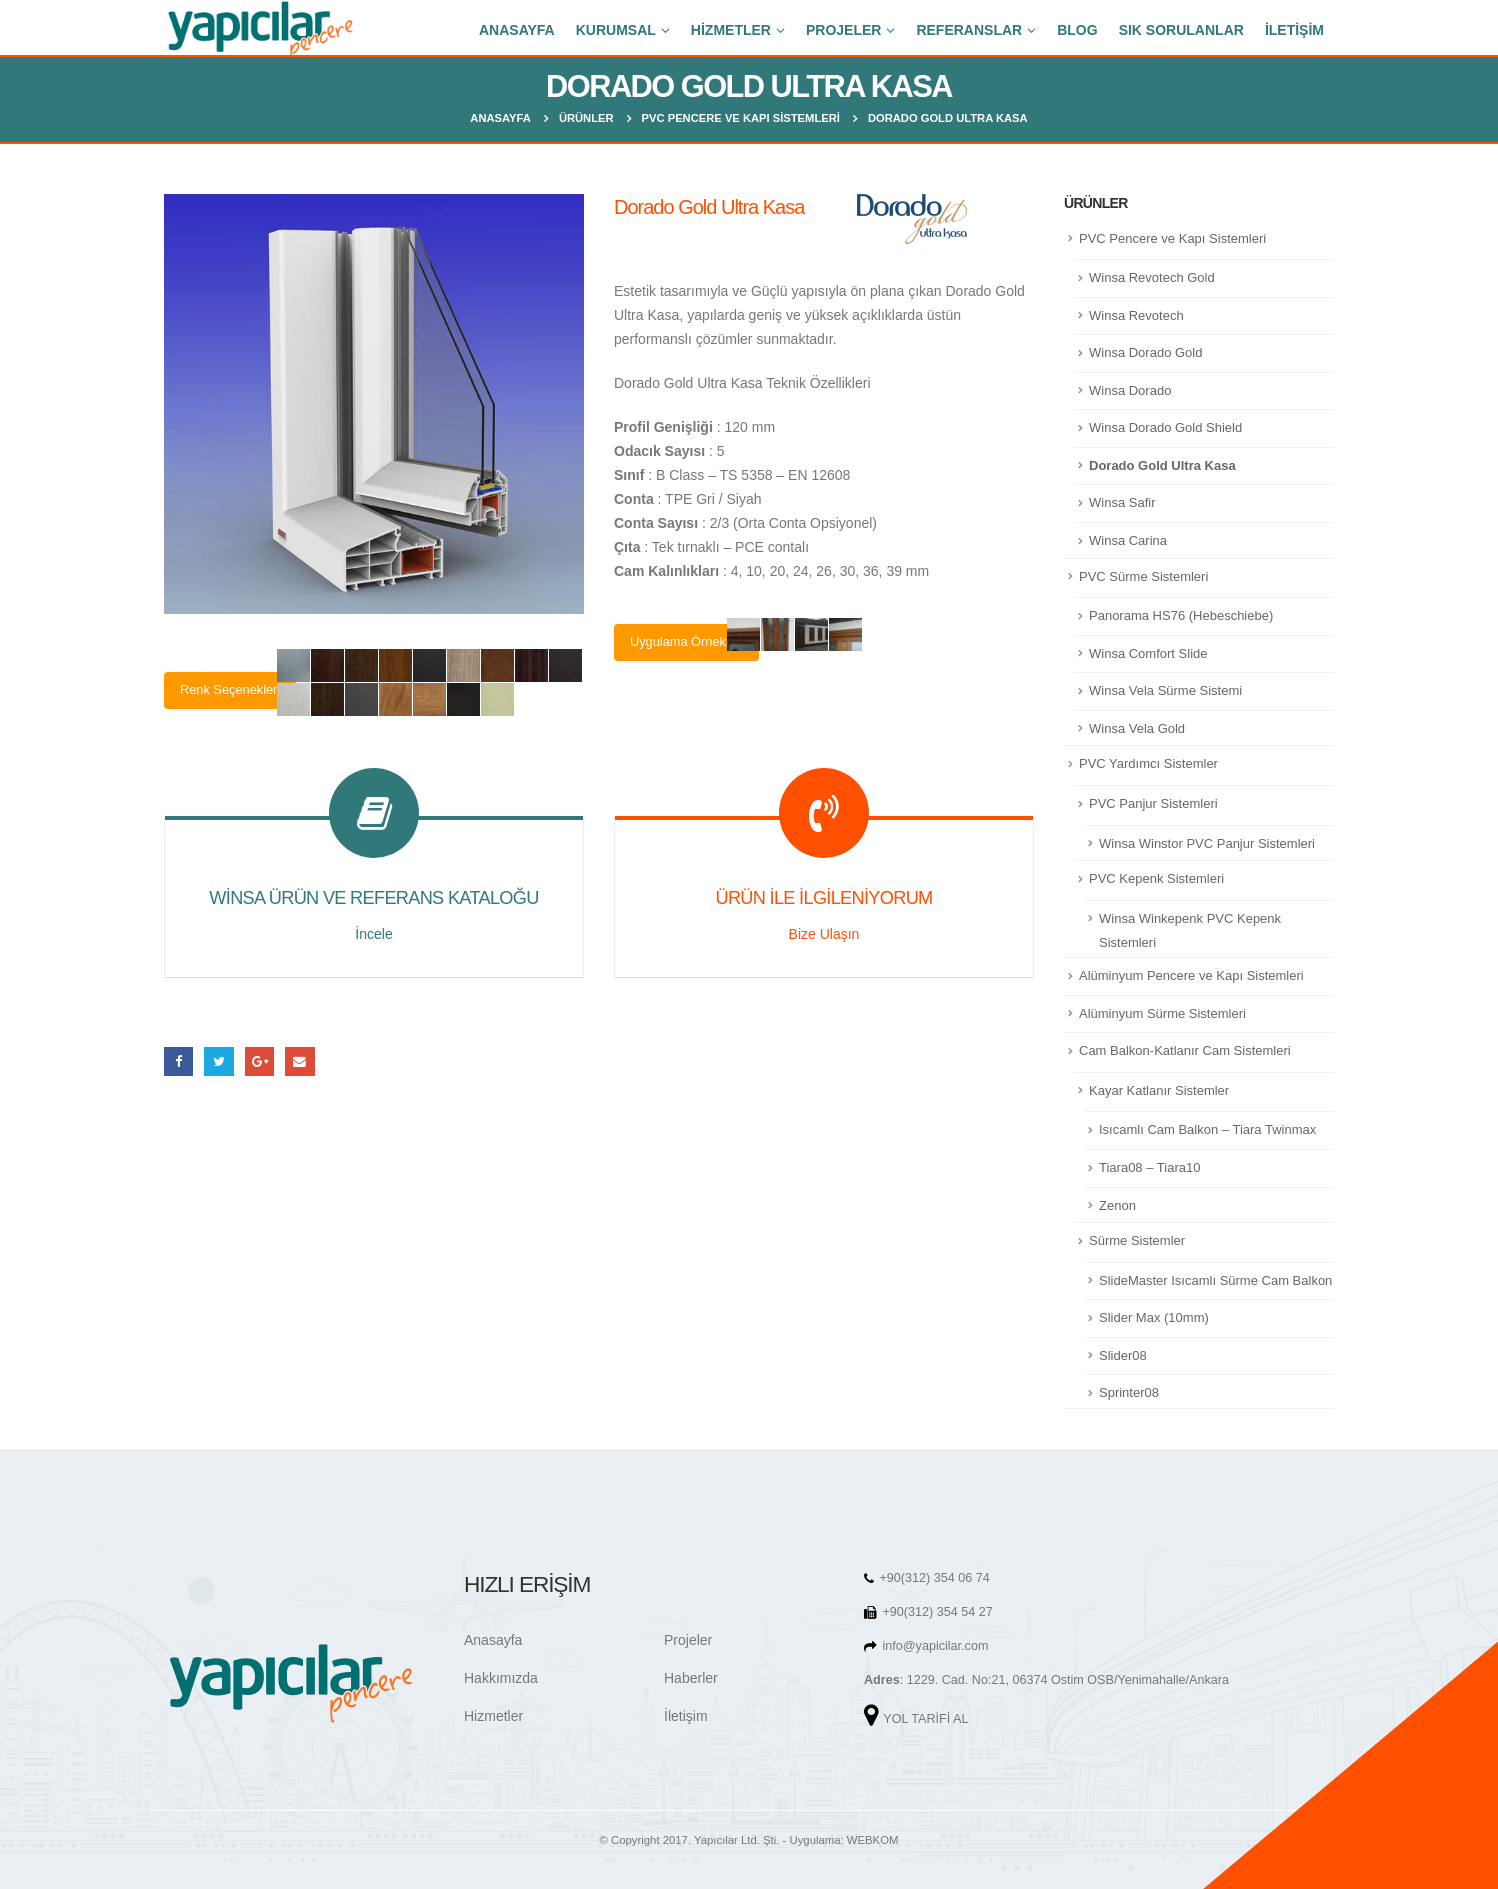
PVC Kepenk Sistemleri (1156, 878)
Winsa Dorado (1130, 390)
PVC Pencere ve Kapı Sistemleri (1172, 238)
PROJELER (843, 30)
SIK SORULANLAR (1181, 30)
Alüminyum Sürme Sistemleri (1162, 1013)
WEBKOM (873, 1840)
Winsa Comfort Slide (1148, 653)
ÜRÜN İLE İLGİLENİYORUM (823, 898)
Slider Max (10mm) (1154, 1317)
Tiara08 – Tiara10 (1149, 1167)
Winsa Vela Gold (1137, 728)
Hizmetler (493, 1716)
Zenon (1117, 1205)
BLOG (1077, 30)
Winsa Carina (1128, 540)
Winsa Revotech (1136, 315)
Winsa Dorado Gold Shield (1165, 427)
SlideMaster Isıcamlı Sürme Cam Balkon (1215, 1280)
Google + (259, 1061)
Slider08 (1123, 1355)
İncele (373, 934)
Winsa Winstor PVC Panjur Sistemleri (1207, 843)
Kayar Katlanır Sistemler (1159, 1090)
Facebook (178, 1061)
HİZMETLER (731, 30)
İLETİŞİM (1294, 30)
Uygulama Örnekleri (686, 641)
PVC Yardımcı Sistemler (1148, 763)
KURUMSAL (616, 30)
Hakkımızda (501, 1678)
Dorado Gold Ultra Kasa (1162, 465)
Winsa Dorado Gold (1145, 352)
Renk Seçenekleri (230, 689)
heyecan (218, 1061)
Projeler (688, 1640)
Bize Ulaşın (824, 934)
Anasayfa (493, 1640)
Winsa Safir (1122, 502)
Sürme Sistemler (1137, 1240)
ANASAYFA (517, 30)
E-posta (299, 1061)
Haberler (691, 1678)
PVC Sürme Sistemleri (1143, 576)
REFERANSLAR (969, 30)
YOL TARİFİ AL (925, 1719)
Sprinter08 (1129, 1392)
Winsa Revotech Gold (1152, 277)
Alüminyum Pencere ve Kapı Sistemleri (1191, 975)
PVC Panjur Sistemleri (1153, 803)
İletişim (686, 1716)
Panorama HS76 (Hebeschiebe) (1181, 615)
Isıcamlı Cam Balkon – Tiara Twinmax (1207, 1129)
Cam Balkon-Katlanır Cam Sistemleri (1185, 1050)
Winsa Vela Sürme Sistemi (1165, 690)
